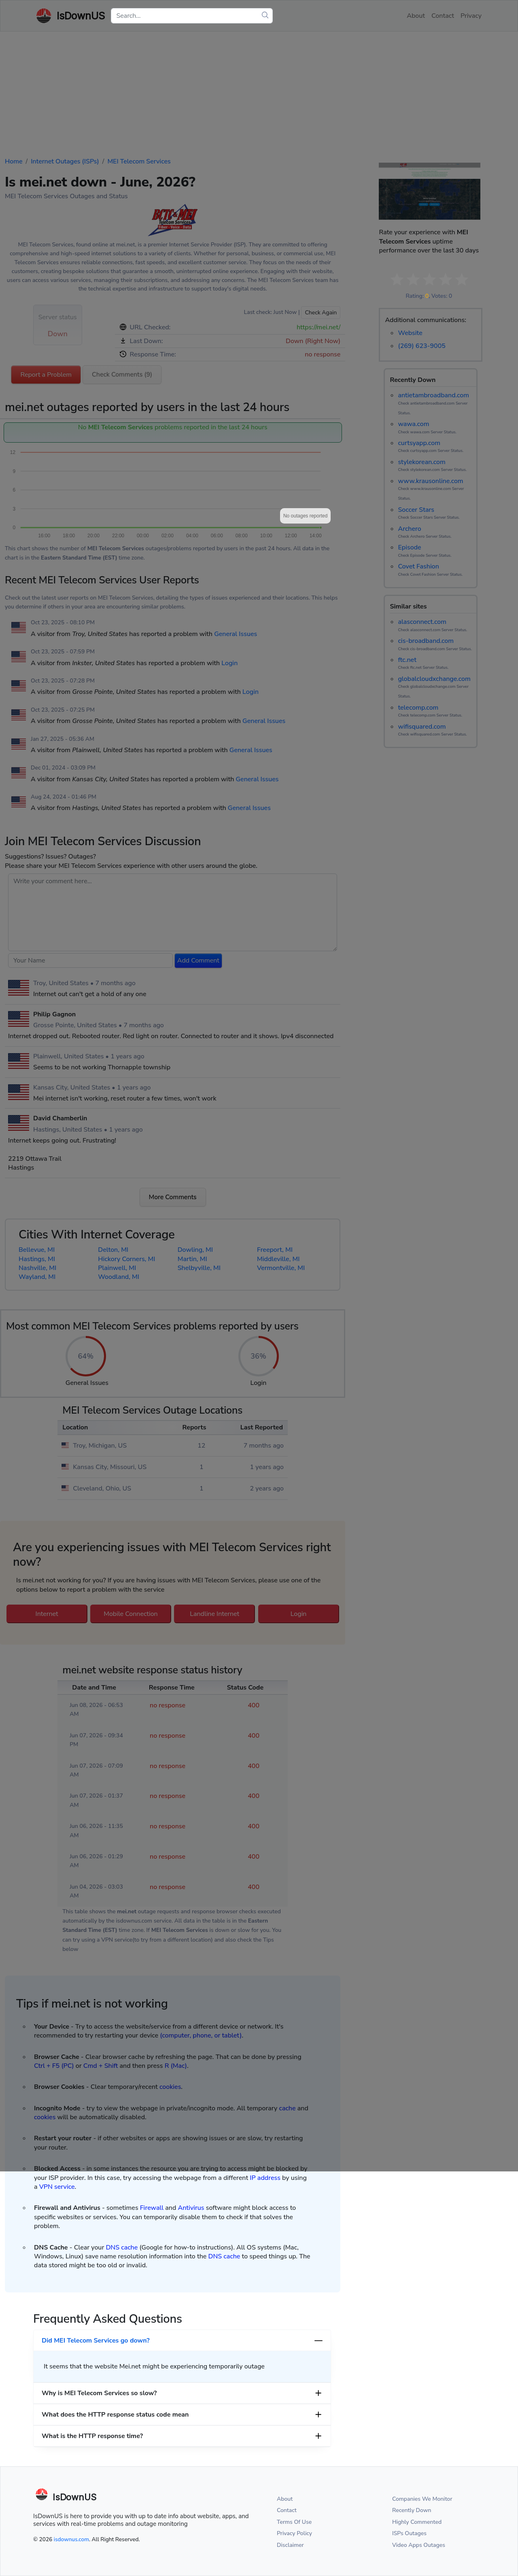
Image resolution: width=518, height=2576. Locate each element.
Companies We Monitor (422, 2499)
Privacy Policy (294, 2533)
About (285, 2499)
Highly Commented (417, 2522)
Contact (287, 2510)
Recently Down (411, 2510)
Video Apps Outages (418, 2545)
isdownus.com (71, 2539)
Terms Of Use (294, 2522)
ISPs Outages (409, 2533)
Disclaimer (290, 2545)
